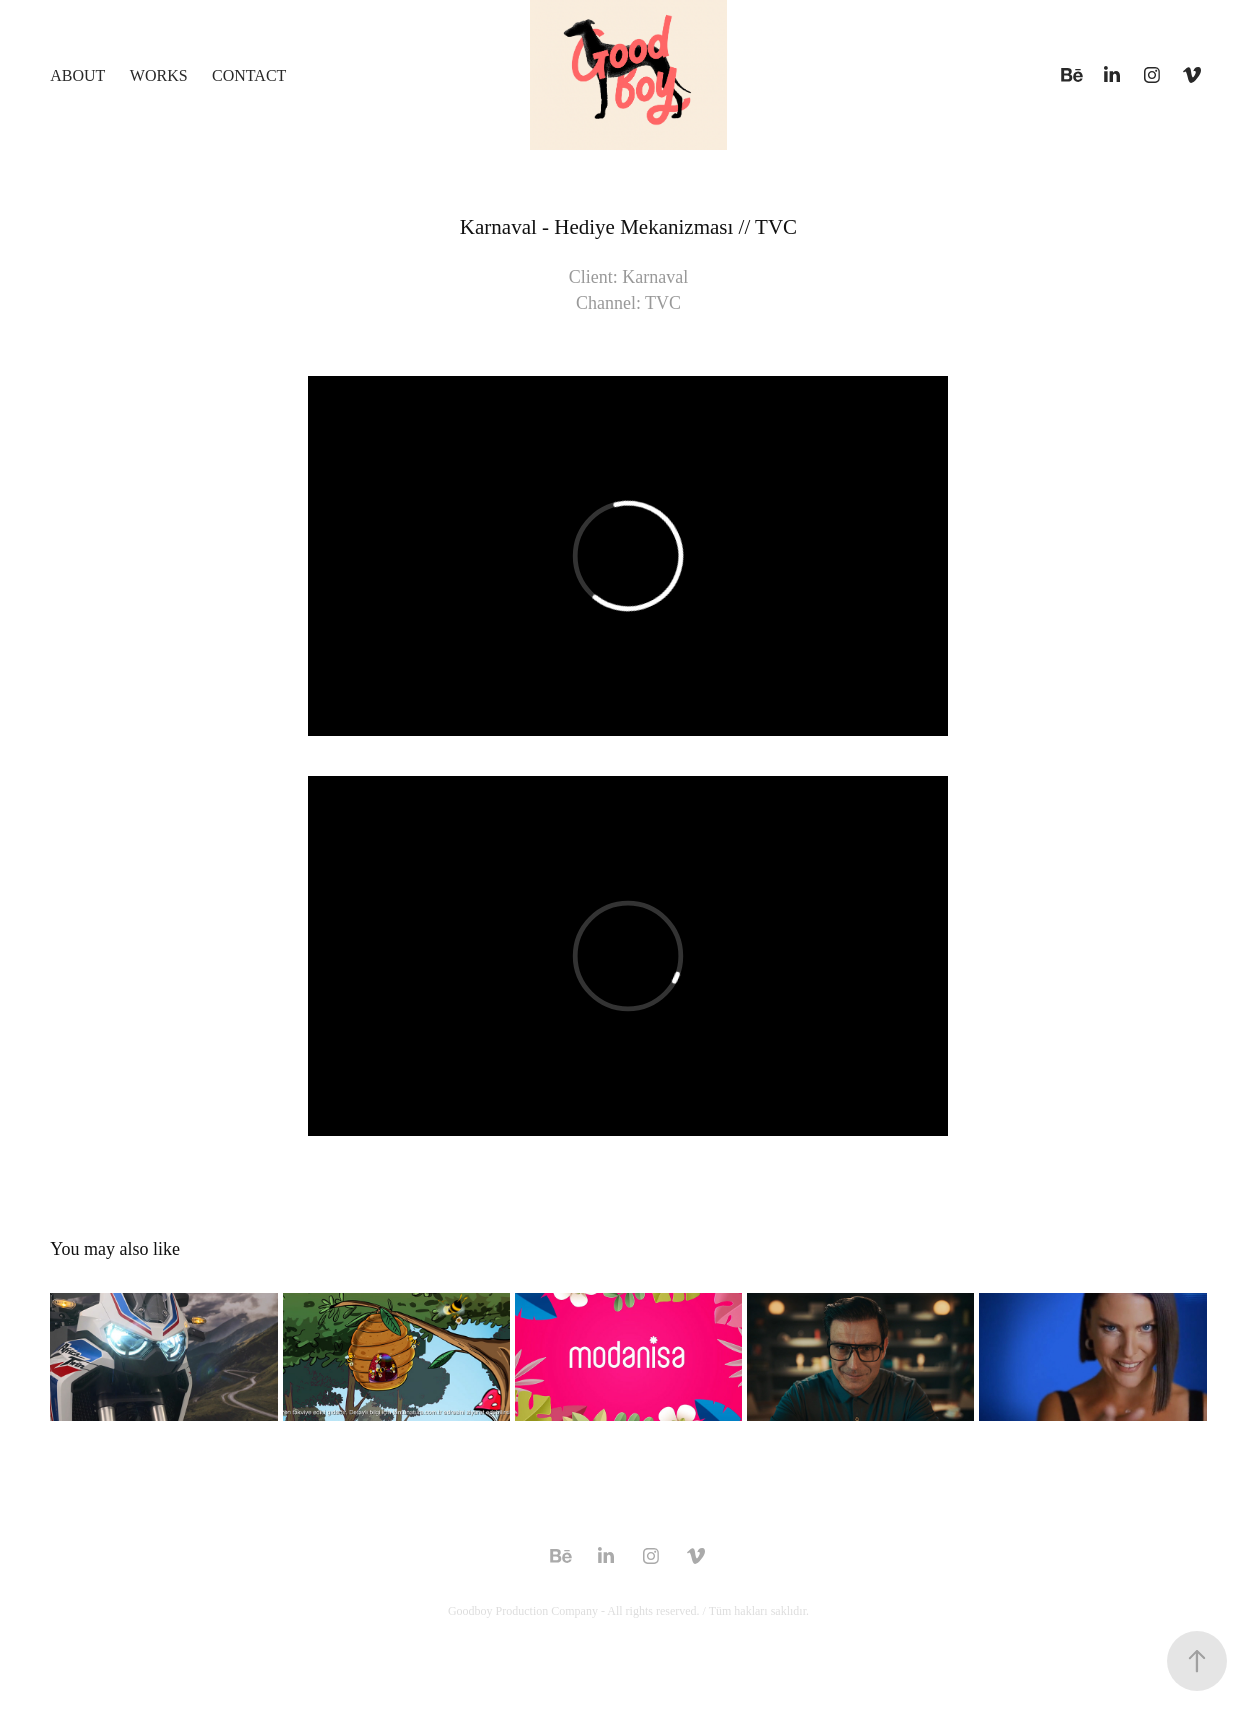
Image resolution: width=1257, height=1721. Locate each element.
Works (159, 75)
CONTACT (249, 75)
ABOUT (77, 75)
